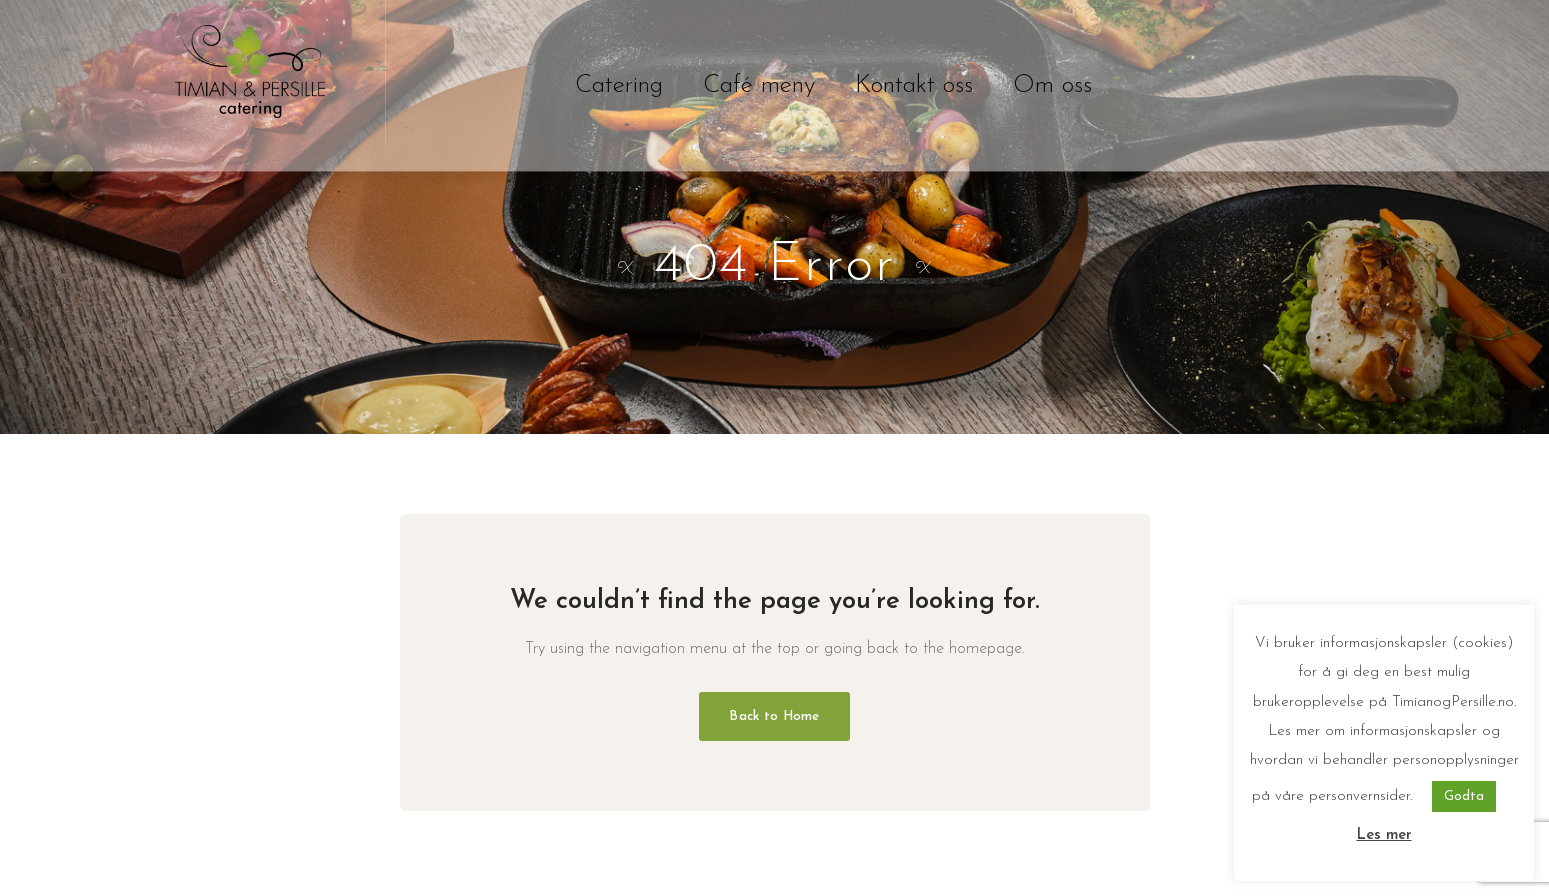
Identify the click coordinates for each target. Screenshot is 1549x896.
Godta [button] (1464, 796)
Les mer (1384, 835)
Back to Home (774, 716)
